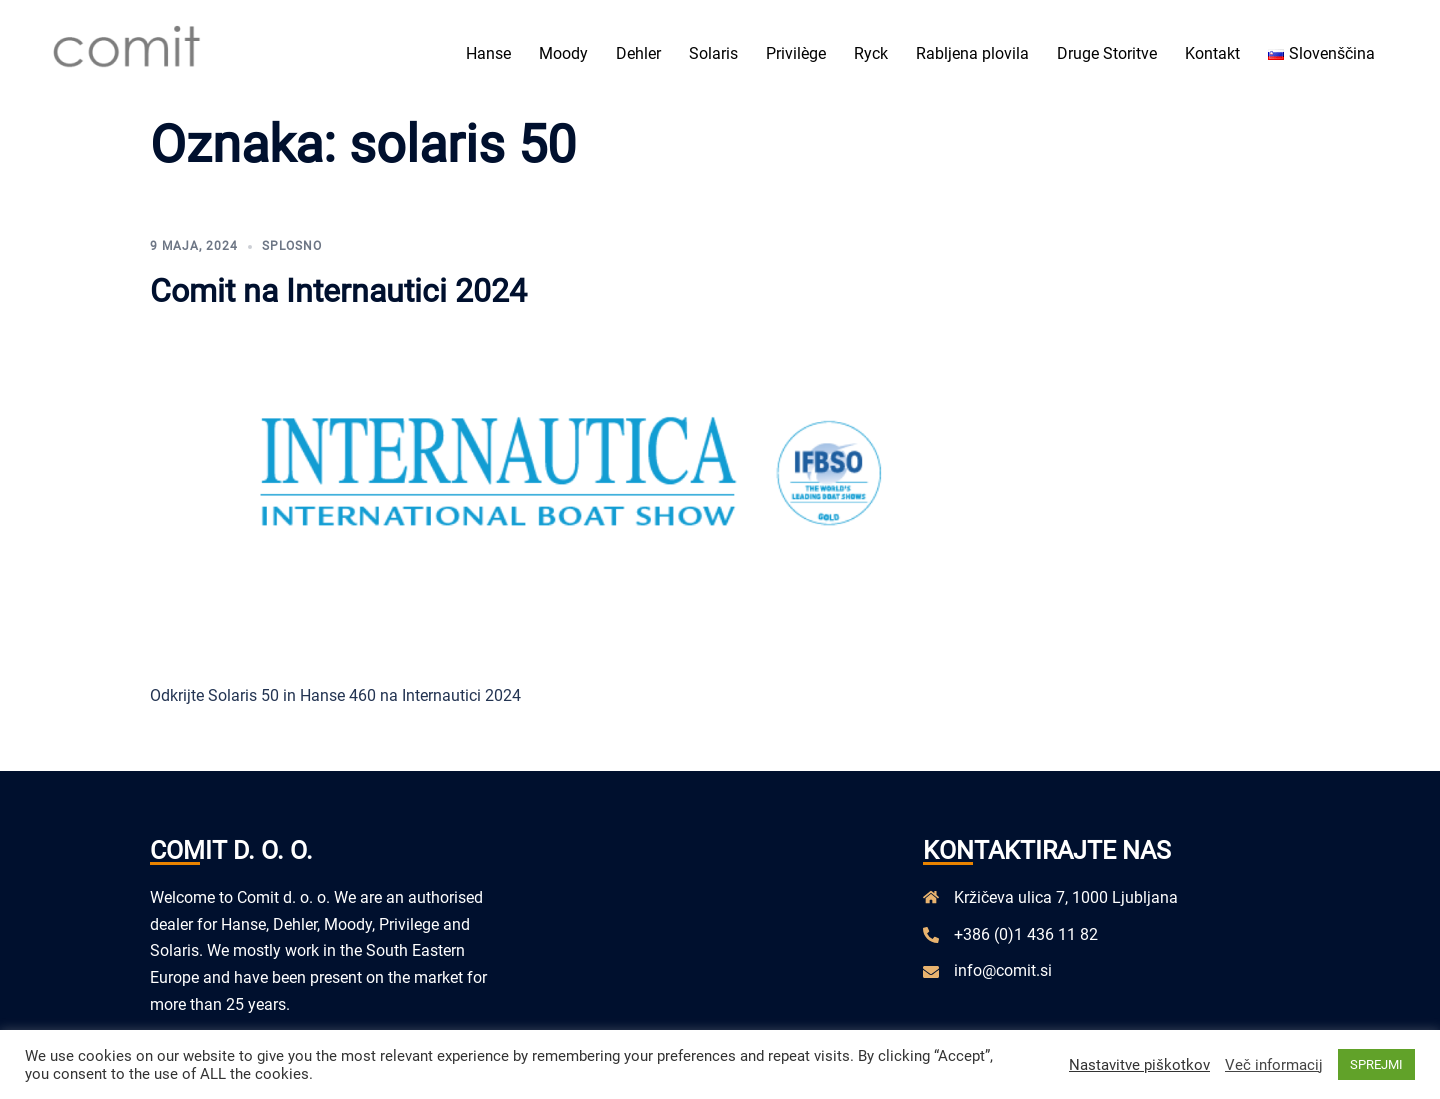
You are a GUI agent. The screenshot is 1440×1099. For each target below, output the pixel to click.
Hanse (488, 53)
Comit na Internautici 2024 (338, 291)
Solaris (713, 53)
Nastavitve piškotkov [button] (1139, 1065)
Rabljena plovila (972, 53)
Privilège (796, 53)
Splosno (292, 246)
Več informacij (1274, 1065)
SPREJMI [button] (1376, 1064)
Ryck (871, 53)
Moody (563, 53)
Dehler (638, 53)
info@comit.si (1003, 970)
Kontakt (1212, 53)
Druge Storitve (1107, 53)
